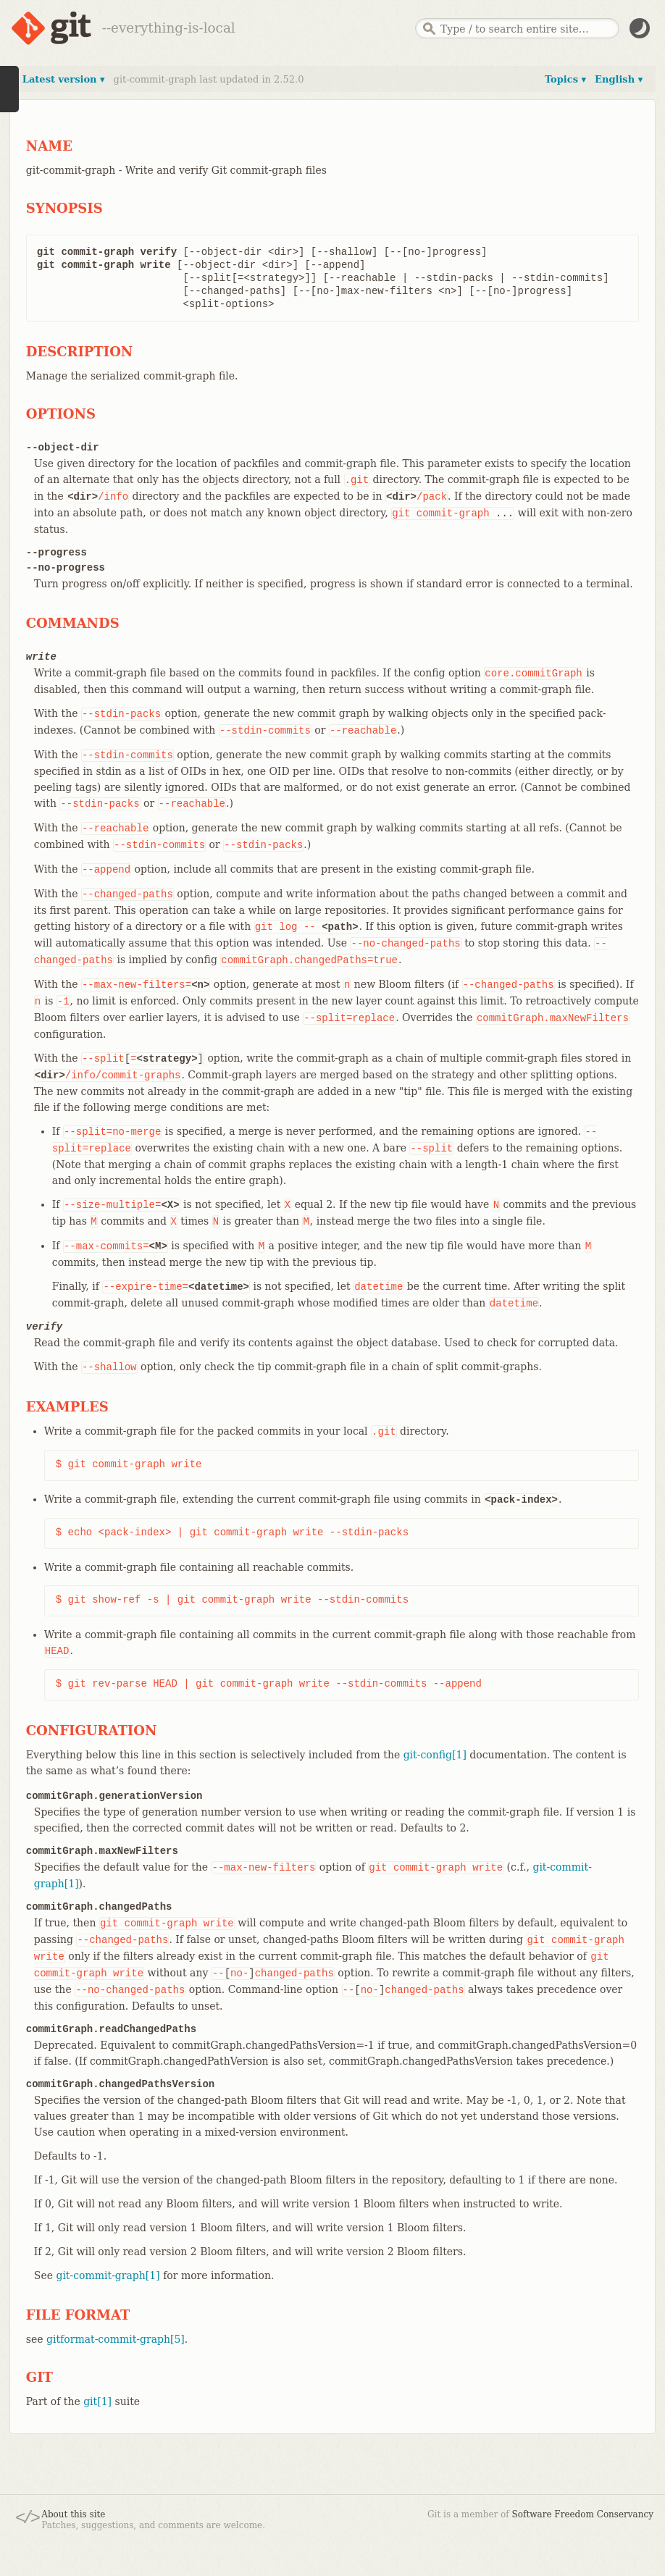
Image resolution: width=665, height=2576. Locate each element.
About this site (73, 2514)
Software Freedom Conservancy (582, 2514)
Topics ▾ (565, 79)
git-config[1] (435, 1755)
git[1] (97, 2401)
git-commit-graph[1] (107, 2275)
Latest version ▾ (63, 79)
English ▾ (619, 79)
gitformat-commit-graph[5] (115, 2339)
